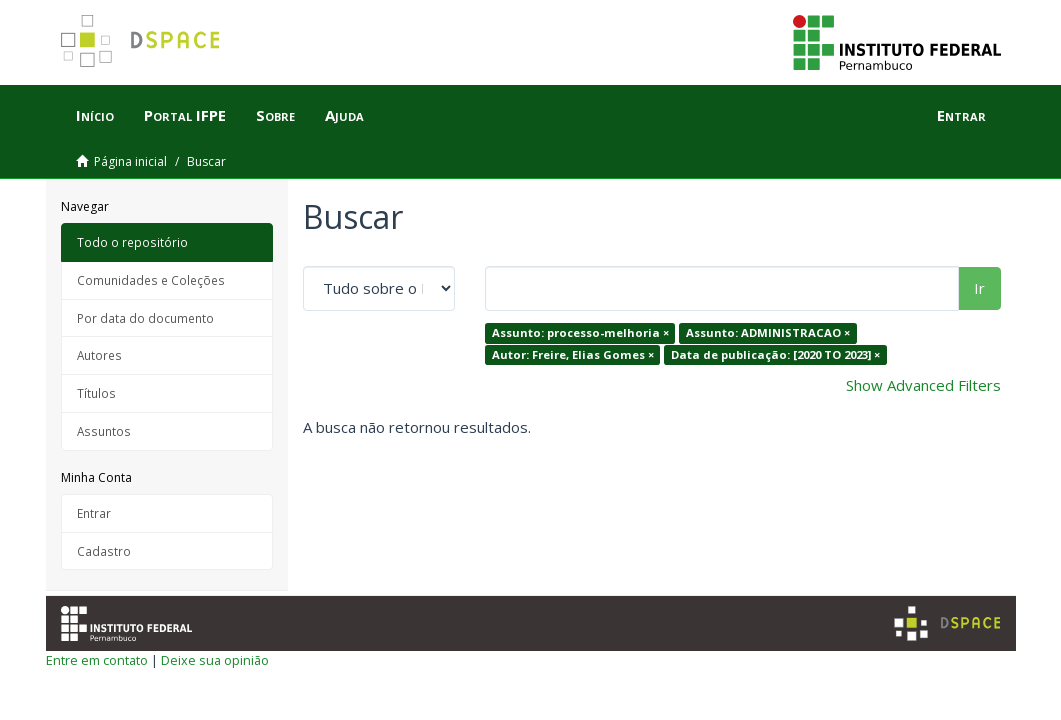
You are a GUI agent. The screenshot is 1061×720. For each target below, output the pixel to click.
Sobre (275, 115)
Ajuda (344, 115)
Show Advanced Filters (923, 385)
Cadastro (104, 551)
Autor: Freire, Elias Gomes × (573, 354)
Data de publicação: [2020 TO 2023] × (775, 354)
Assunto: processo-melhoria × (580, 332)
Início (95, 115)
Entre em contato (97, 660)
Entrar (94, 513)
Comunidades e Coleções (151, 280)
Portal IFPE (185, 115)
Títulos (96, 393)
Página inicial (130, 161)
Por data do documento (145, 318)
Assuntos (104, 431)
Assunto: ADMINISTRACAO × (768, 332)
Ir (979, 288)
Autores (99, 355)
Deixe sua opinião (215, 660)
